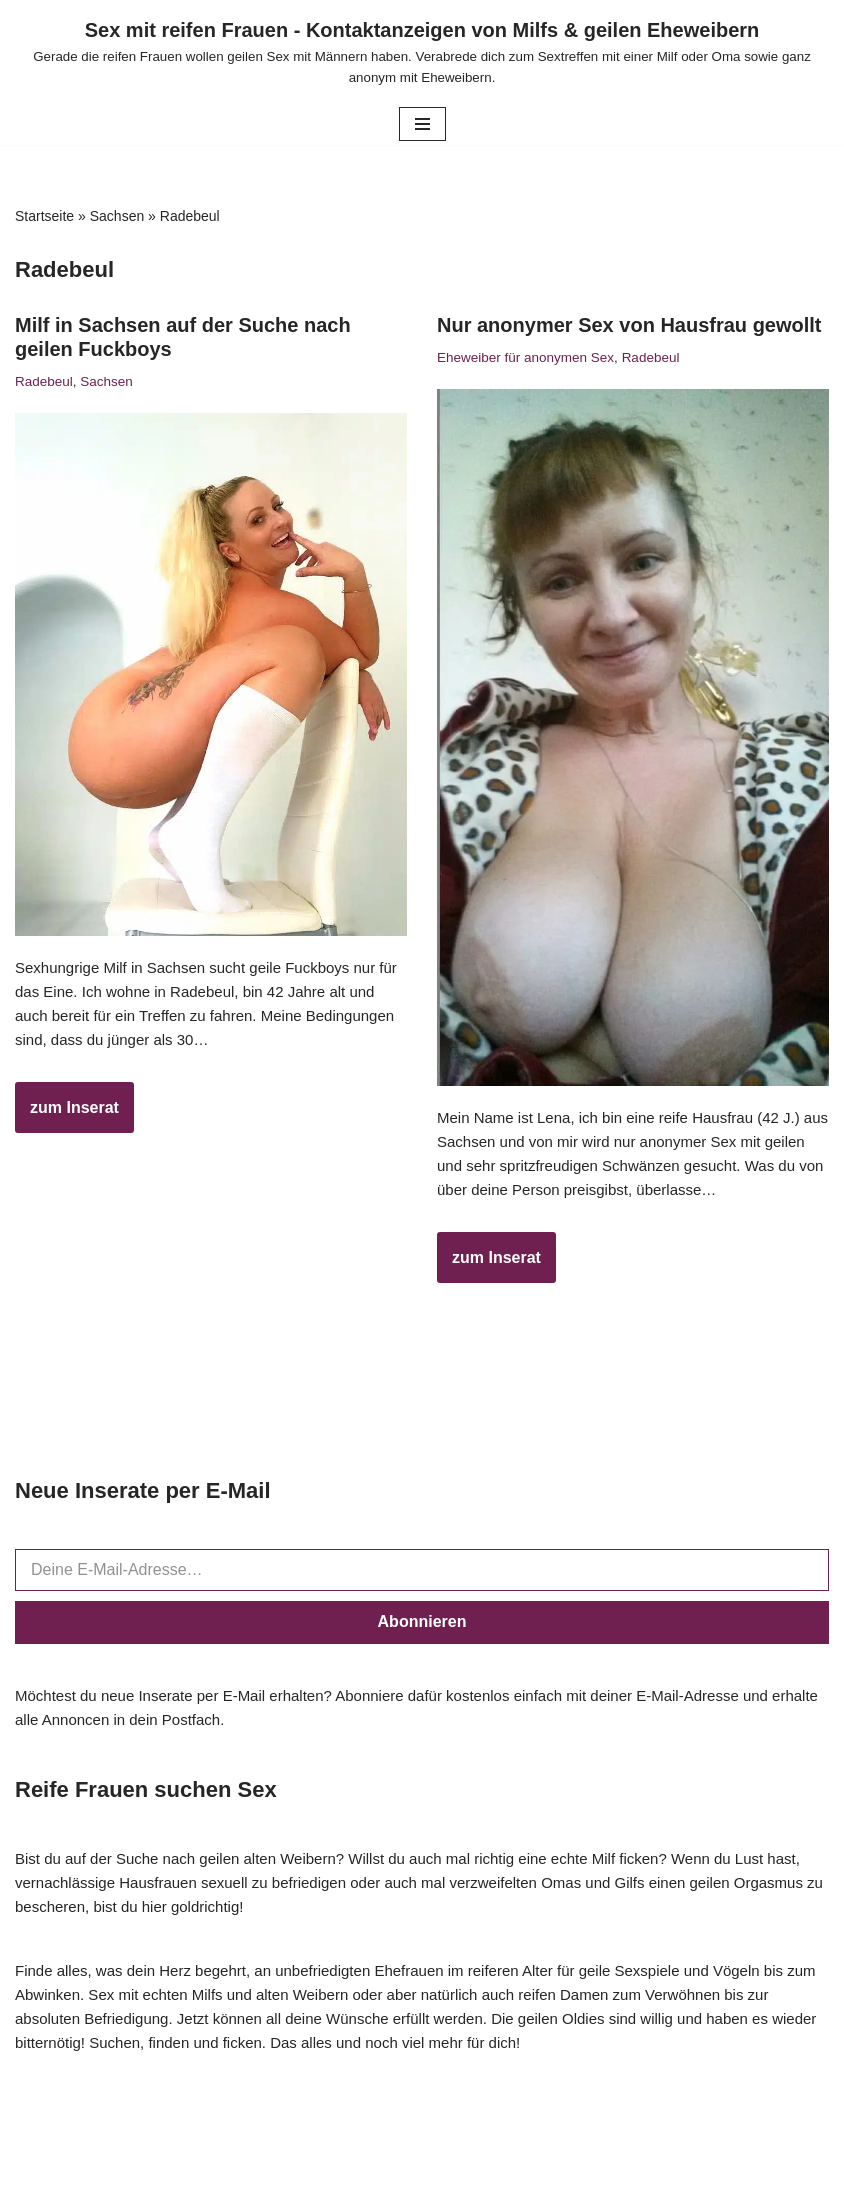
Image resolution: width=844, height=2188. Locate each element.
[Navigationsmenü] (422, 124)
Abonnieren (422, 1629)
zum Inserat (67, 1121)
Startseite (44, 216)
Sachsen (117, 216)
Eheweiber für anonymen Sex (531, 358)
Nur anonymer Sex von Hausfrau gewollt (629, 325)
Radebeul (46, 382)
